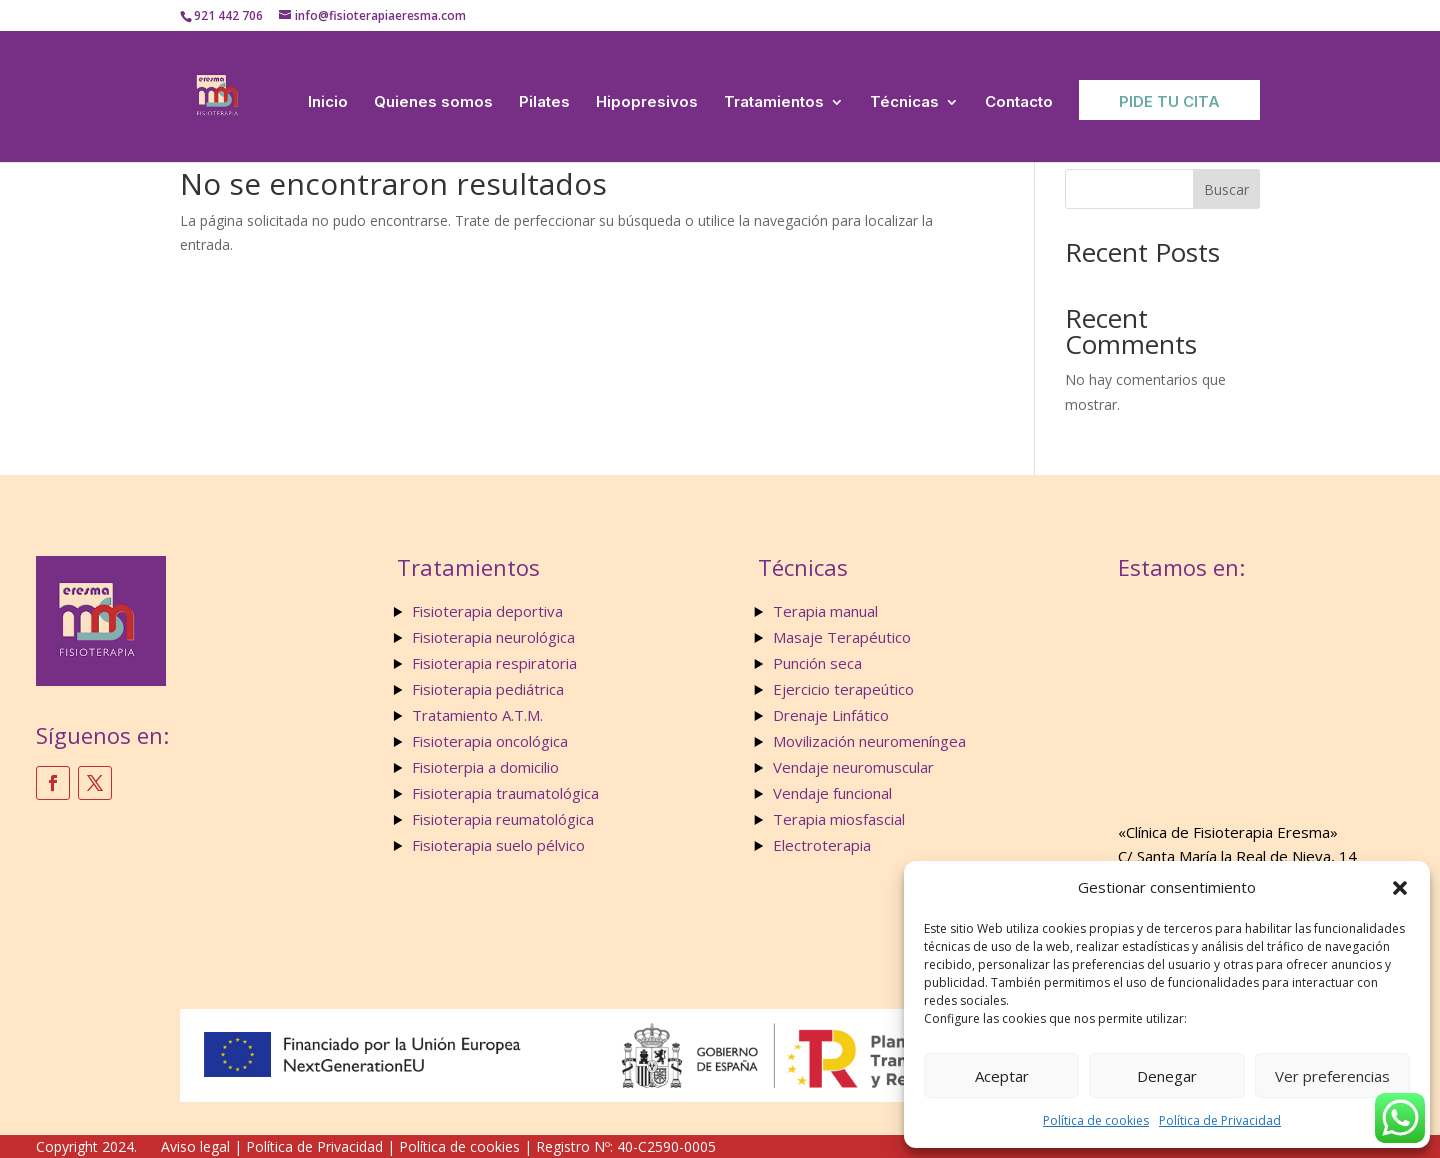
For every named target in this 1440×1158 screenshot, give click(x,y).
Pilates (544, 101)
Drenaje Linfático (831, 715)
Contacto (1019, 101)
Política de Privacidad (1220, 1120)
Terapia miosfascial (839, 819)
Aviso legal (195, 1146)
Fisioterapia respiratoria (494, 663)
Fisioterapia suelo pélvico (498, 845)
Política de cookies (1096, 1120)
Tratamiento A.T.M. (479, 715)
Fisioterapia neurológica (493, 637)
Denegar (1167, 1076)
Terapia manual (825, 611)
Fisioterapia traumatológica (505, 793)
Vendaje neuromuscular (853, 767)
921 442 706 (228, 15)
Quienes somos (433, 101)
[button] (1400, 888)
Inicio (328, 101)
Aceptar (1002, 1076)
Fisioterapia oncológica (490, 741)
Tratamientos (774, 101)
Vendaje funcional (832, 793)
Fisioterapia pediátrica (488, 689)
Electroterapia (822, 845)
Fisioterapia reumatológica (503, 819)
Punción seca (817, 663)
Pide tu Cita (1169, 101)
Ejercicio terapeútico (843, 689)
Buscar (1226, 189)
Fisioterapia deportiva (487, 611)
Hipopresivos (647, 101)
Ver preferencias (1332, 1076)
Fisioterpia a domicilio (485, 767)
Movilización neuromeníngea (869, 741)
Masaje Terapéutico (842, 637)
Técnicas (904, 101)
